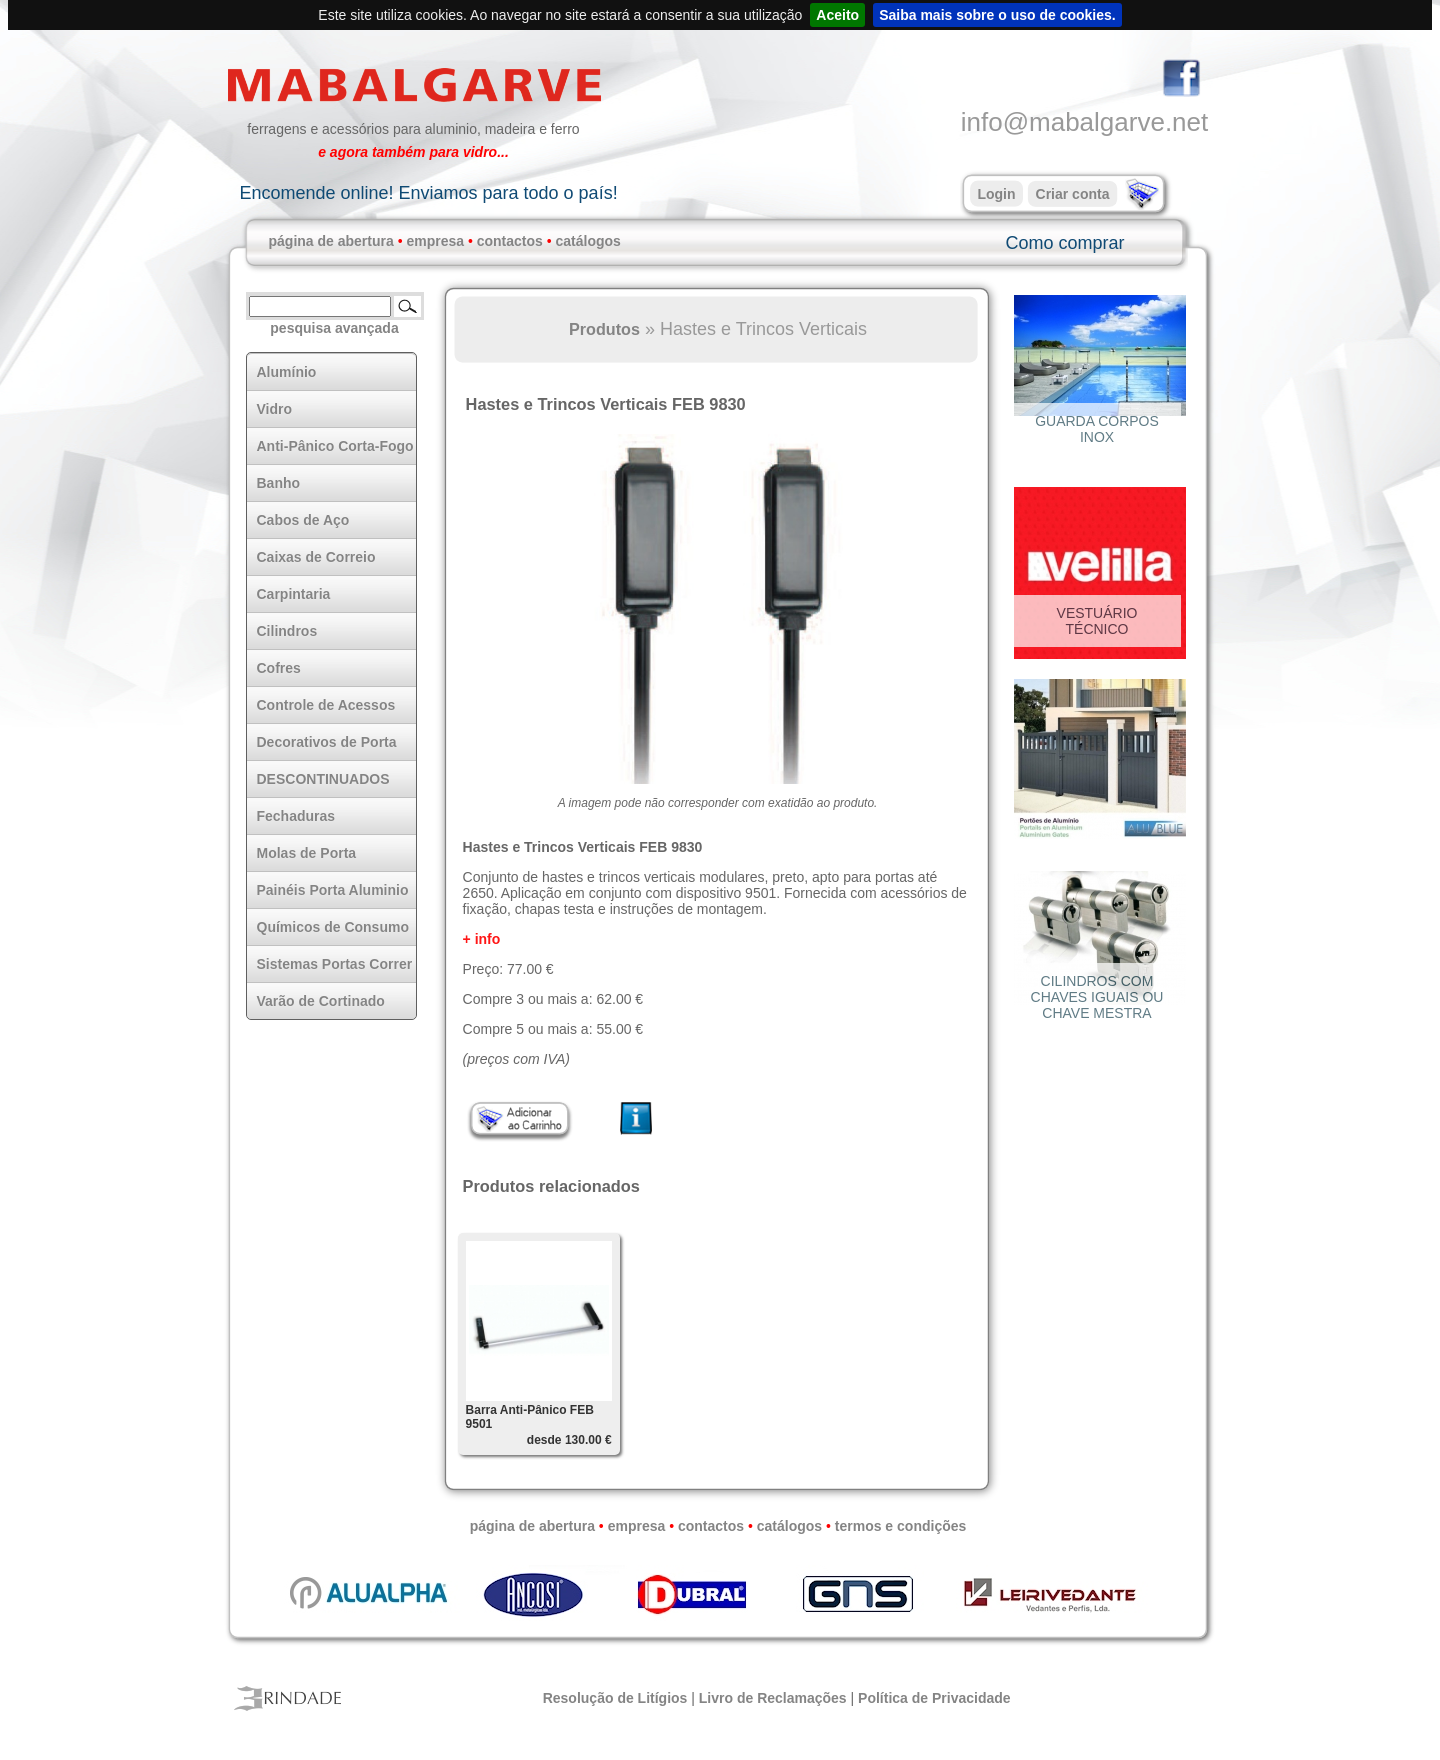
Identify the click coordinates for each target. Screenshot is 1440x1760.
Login (996, 194)
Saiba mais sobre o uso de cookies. (997, 15)
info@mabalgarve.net (1085, 122)
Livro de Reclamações (773, 1698)
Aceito (837, 15)
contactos (510, 241)
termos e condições (901, 1526)
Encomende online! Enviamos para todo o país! (428, 193)
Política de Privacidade (934, 1698)
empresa (435, 241)
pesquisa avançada (334, 328)
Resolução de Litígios (615, 1698)
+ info (482, 939)
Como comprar (1064, 243)
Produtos (604, 329)
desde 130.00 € (569, 1440)
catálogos (588, 241)
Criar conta (1073, 194)
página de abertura (331, 241)
